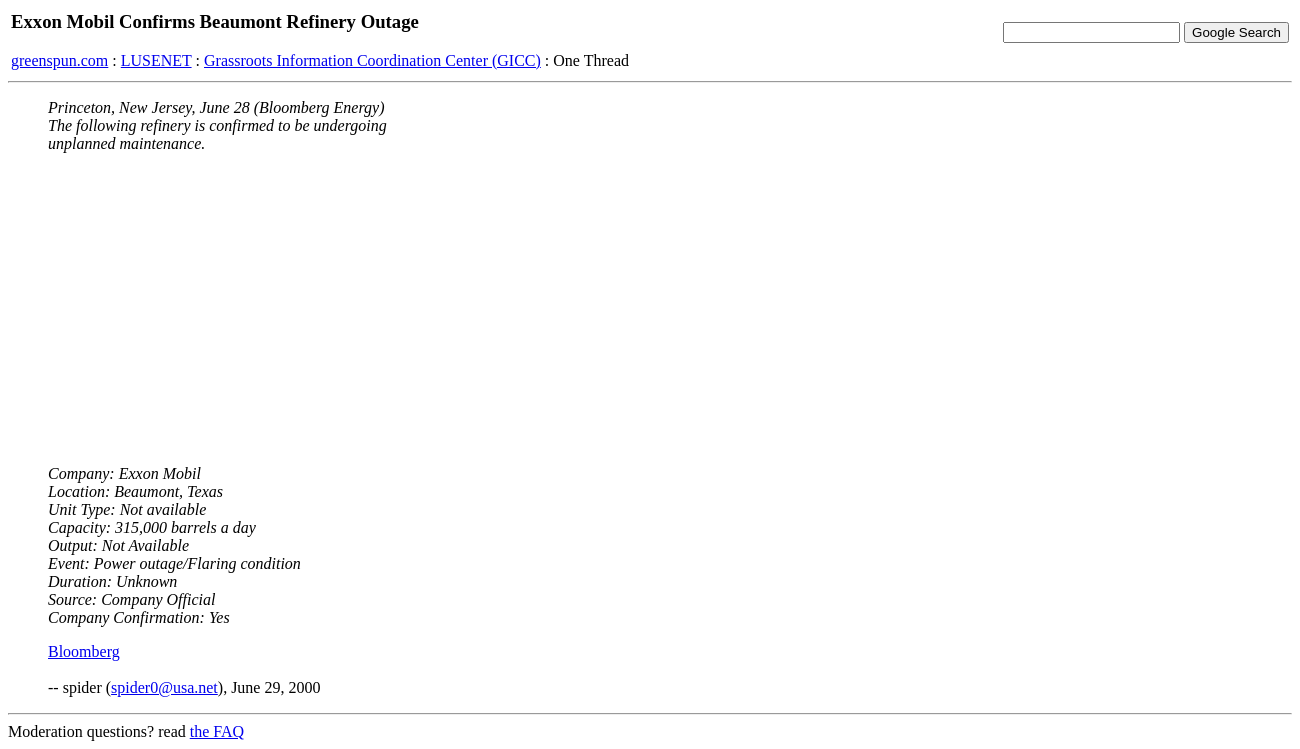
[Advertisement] (650, 309)
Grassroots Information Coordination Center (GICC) (372, 60)
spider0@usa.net (164, 687)
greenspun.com (59, 60)
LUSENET (156, 60)
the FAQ (217, 731)
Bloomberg (84, 651)
